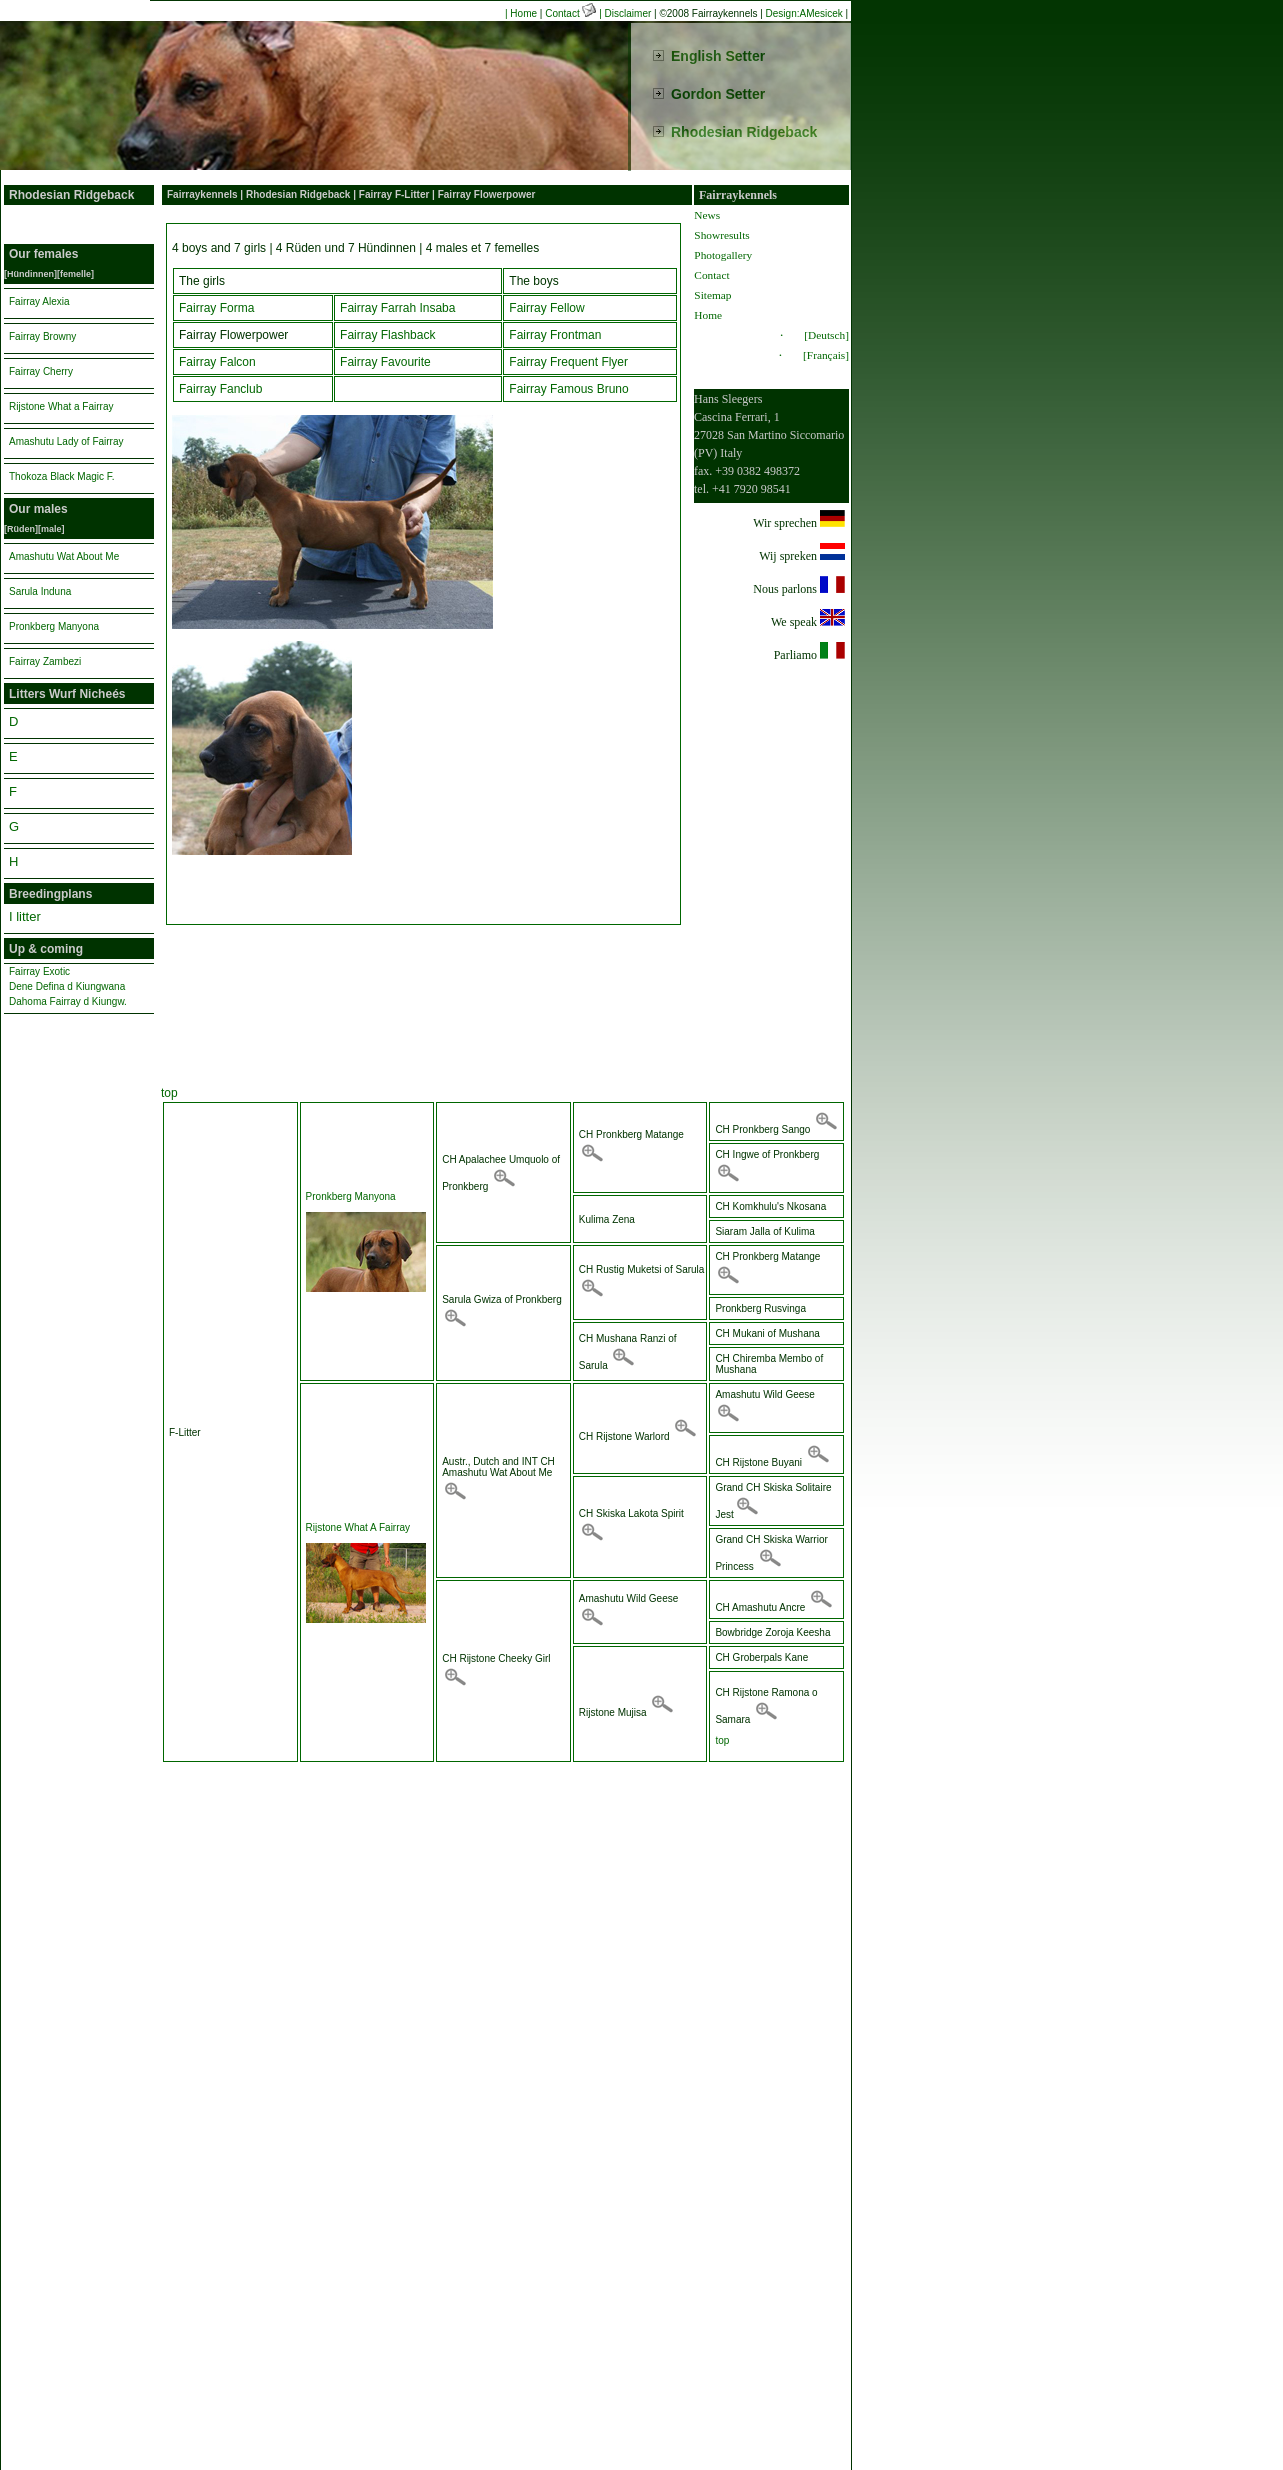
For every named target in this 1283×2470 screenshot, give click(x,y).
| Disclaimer (625, 13)
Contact (572, 13)
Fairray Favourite (385, 362)
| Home (521, 13)
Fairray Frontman (555, 335)
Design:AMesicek (804, 13)
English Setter (718, 56)
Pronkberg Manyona (351, 1196)
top (169, 1093)
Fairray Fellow (546, 308)
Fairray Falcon (217, 362)
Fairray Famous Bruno (568, 389)
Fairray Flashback (387, 335)
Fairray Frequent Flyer (568, 362)
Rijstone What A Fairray (358, 1527)
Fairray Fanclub (220, 389)
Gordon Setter (718, 94)
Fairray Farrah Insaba (397, 308)
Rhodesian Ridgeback (744, 132)
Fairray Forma (216, 308)
